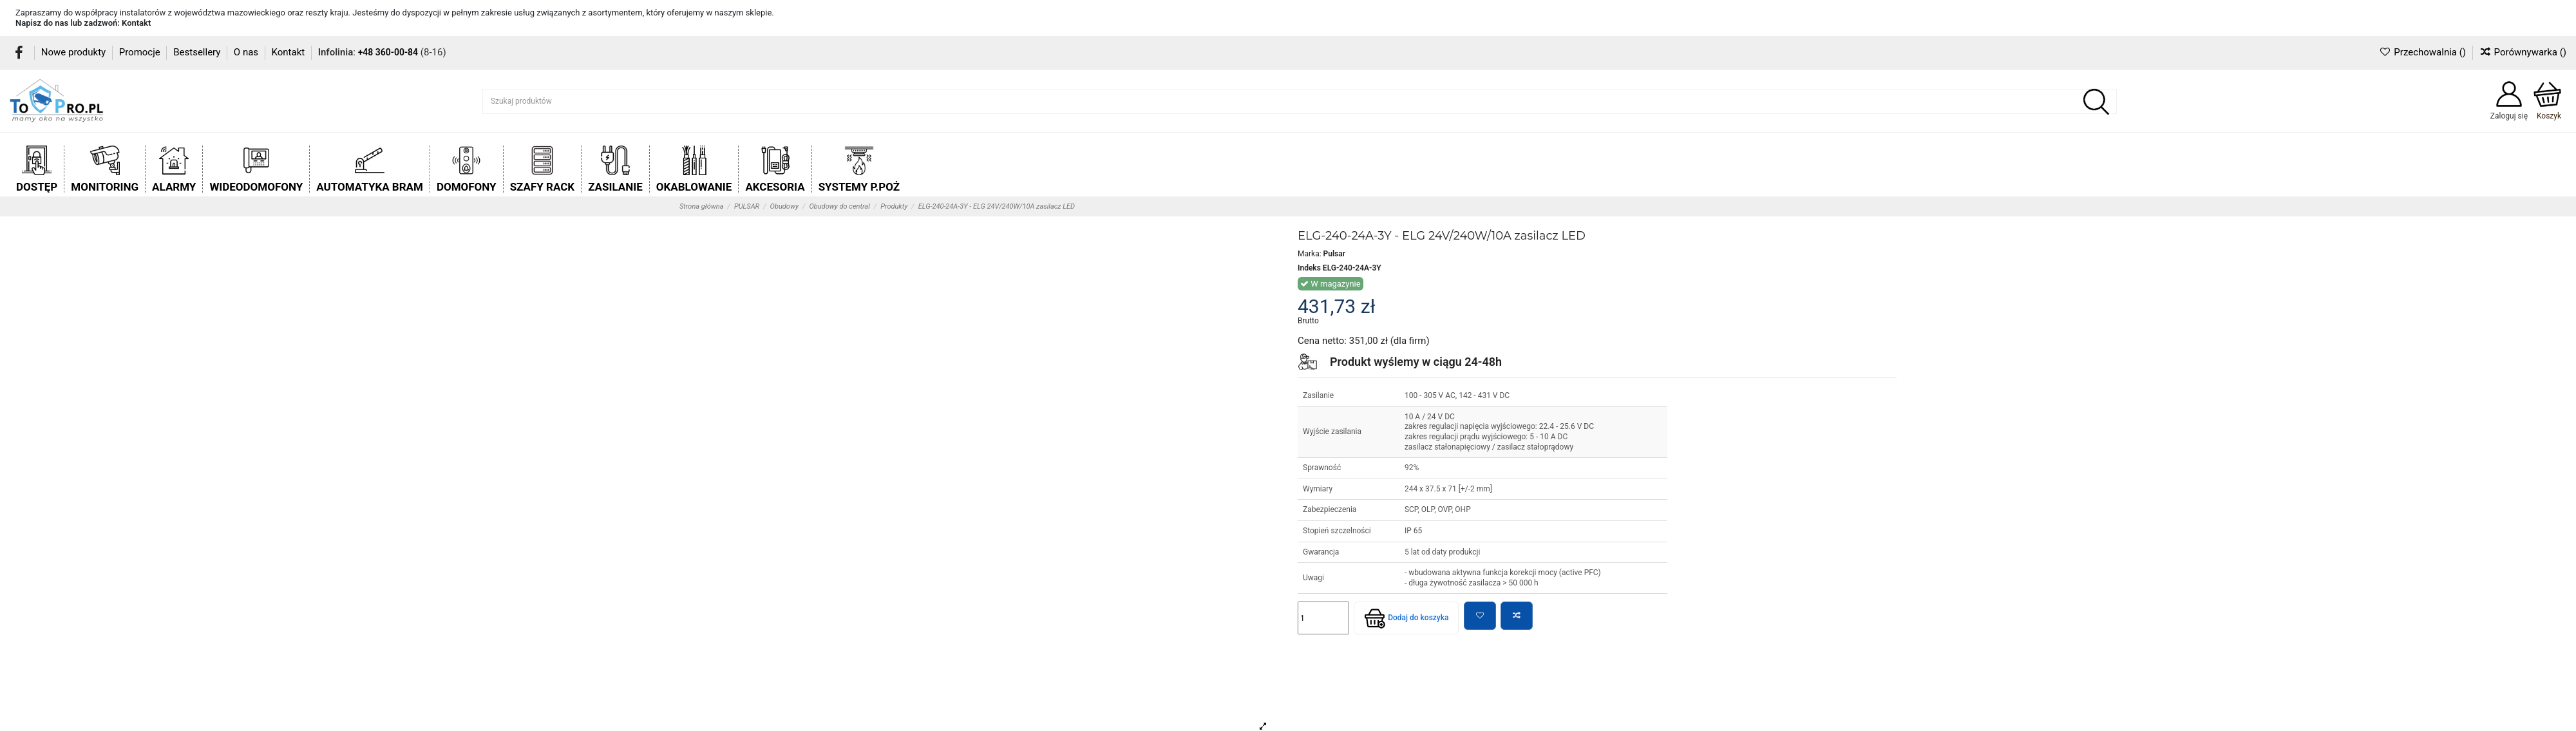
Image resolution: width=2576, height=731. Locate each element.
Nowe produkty (74, 52)
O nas (247, 52)
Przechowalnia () (2423, 52)
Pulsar (1334, 253)
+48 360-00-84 (388, 52)
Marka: (1309, 253)
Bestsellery (198, 52)
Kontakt (136, 23)
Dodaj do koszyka (1406, 618)
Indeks (1309, 267)
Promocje (141, 52)
